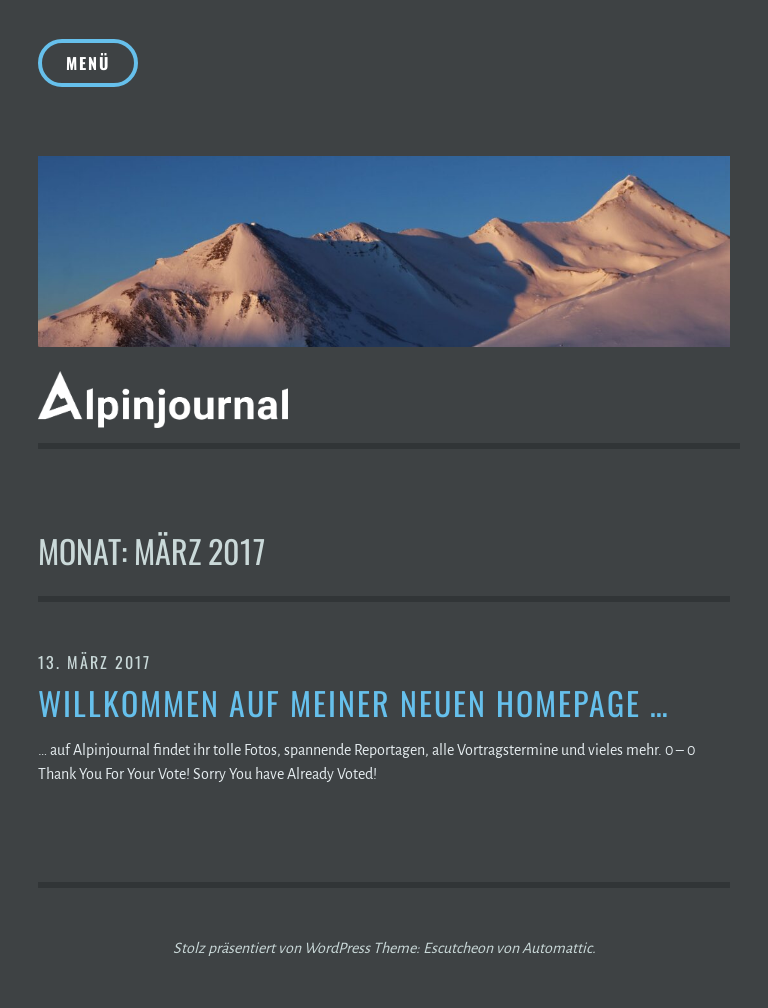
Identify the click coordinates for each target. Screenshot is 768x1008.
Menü (88, 63)
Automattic (557, 948)
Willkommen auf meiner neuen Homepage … (354, 703)
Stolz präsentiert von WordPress (271, 948)
